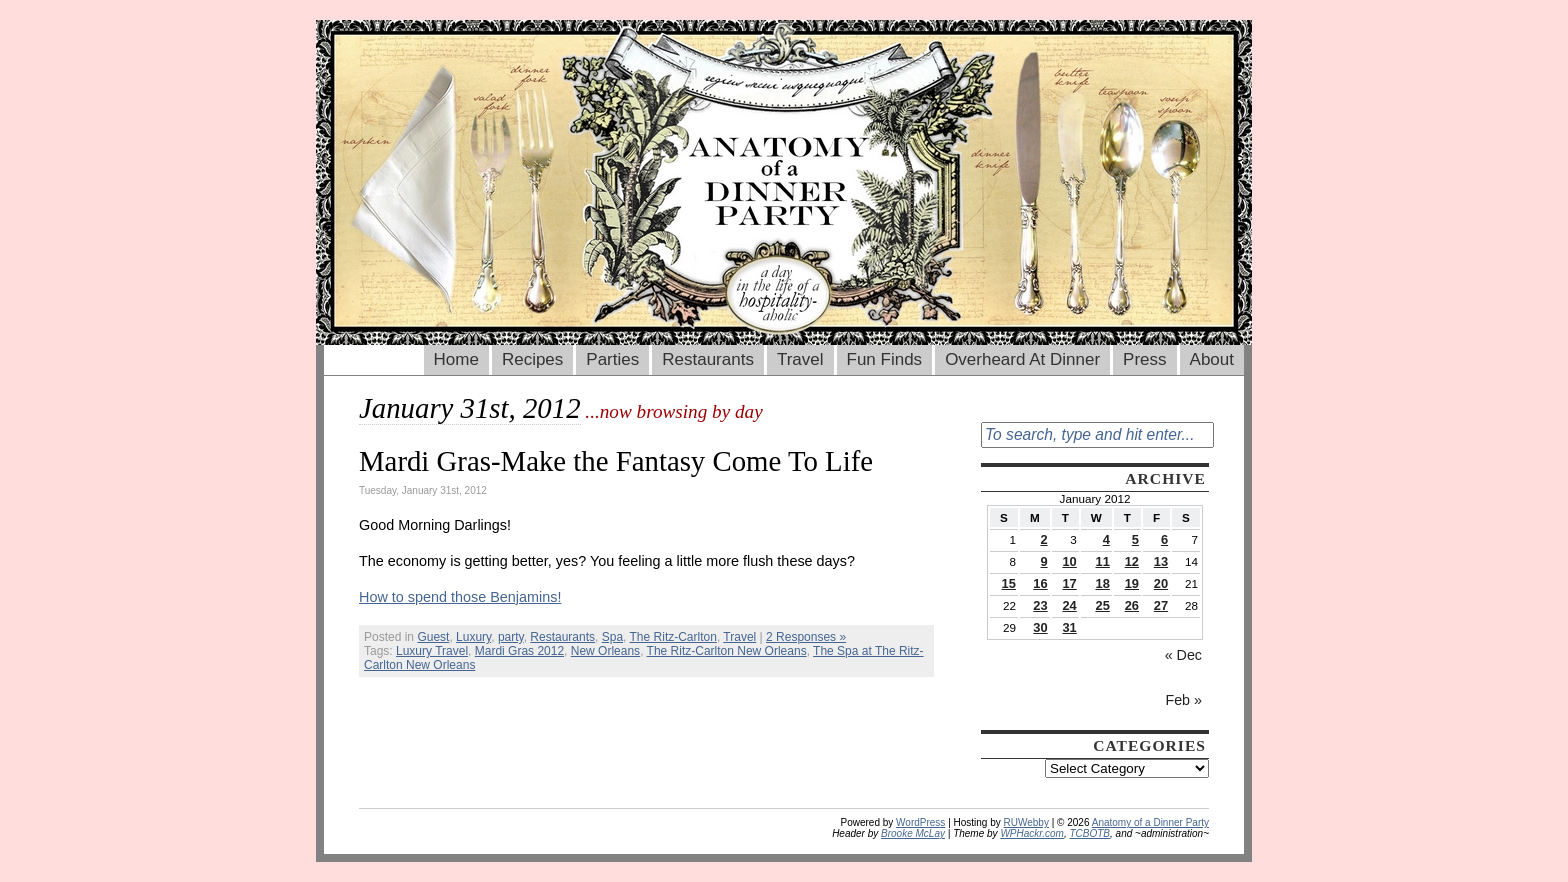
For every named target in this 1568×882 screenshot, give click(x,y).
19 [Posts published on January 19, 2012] (1132, 583)
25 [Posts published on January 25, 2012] (1103, 605)
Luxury (473, 637)
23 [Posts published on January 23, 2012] (1040, 605)
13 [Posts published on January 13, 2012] (1161, 561)
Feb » (1183, 700)
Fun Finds (885, 359)
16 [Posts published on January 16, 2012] (1040, 583)
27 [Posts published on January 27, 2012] (1161, 605)
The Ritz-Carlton (673, 637)
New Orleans (605, 651)
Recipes (532, 359)
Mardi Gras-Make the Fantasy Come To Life (616, 461)
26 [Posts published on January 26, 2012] (1132, 605)
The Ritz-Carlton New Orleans (727, 651)
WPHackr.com (1032, 833)
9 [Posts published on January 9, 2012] (1043, 561)
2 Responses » (806, 637)
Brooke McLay (913, 833)
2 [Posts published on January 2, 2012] (1043, 539)
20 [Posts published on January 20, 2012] (1161, 583)
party (511, 637)
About (1212, 359)
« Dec (1183, 655)
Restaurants (708, 359)
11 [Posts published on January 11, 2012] (1103, 561)
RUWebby (1026, 822)
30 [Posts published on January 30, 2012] (1040, 627)
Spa (612, 637)
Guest (433, 637)
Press (1144, 359)
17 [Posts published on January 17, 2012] (1069, 583)
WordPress (920, 822)
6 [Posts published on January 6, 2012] (1164, 539)
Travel (800, 359)
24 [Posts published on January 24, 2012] (1069, 605)
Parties (612, 359)
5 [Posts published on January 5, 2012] (1135, 539)
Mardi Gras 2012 (519, 651)
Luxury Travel (432, 651)
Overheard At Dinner (1022, 359)
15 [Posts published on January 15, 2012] (1009, 583)
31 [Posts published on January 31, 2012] (1069, 627)
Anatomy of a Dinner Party (1150, 822)
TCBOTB (1089, 833)
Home (456, 359)
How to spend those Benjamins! (460, 597)
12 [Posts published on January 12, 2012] (1132, 561)
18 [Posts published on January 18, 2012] (1103, 583)
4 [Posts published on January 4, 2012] (1106, 539)
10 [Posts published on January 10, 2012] (1069, 561)
